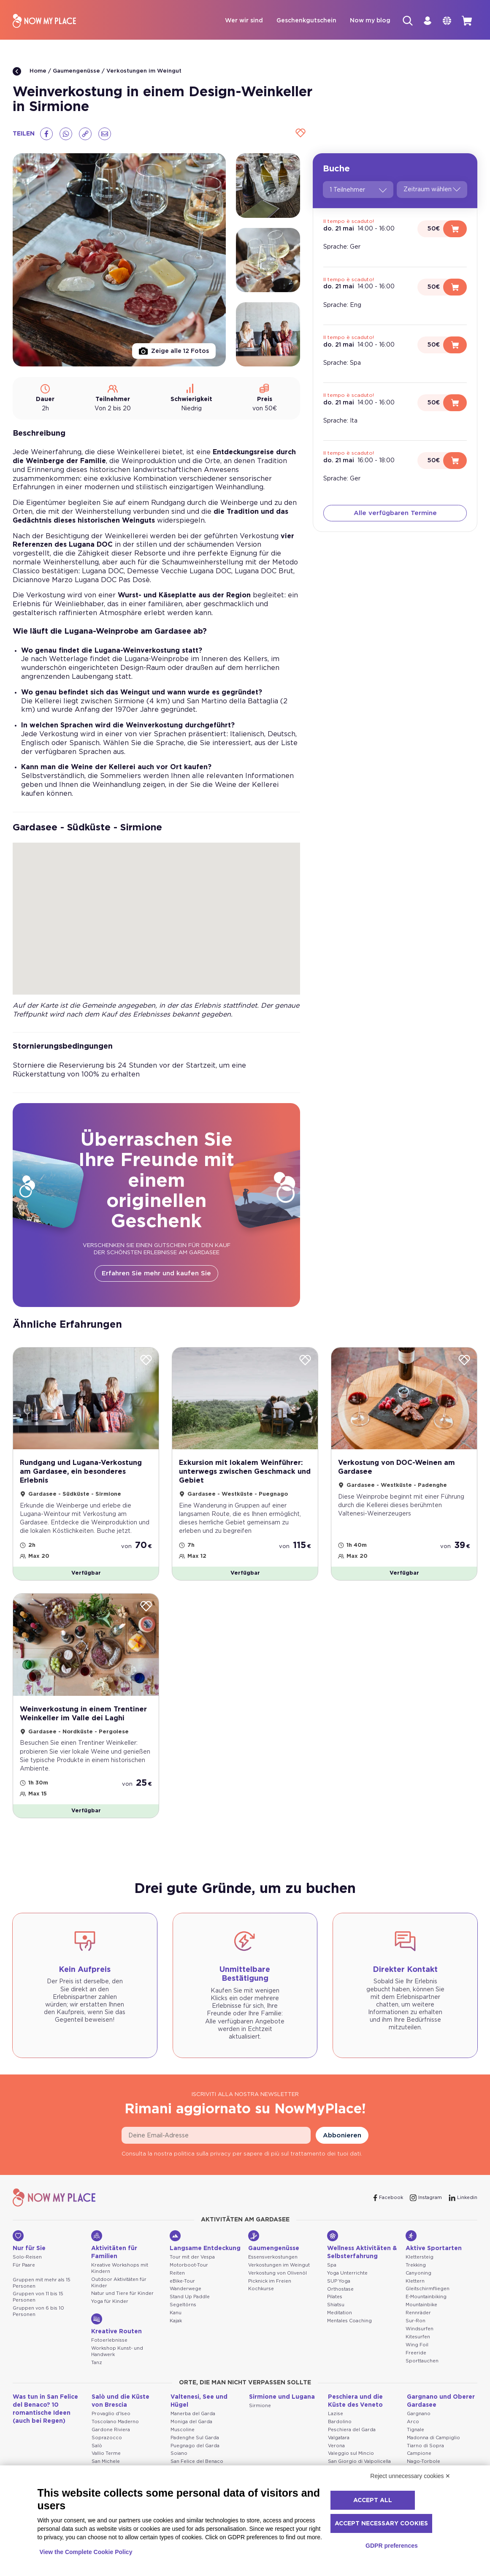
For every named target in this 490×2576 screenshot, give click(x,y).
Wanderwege (185, 2300)
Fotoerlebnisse (109, 2352)
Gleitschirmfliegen (427, 2300)
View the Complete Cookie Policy (86, 2552)
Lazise (335, 2425)
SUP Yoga (338, 2292)
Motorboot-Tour (189, 2276)
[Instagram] (426, 2209)
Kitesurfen (418, 2348)
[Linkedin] (463, 2209)
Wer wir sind (233, 21)
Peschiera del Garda (352, 2441)
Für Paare (24, 2276)
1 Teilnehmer (358, 191)
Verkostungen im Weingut (143, 72)
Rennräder (418, 2324)
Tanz (96, 2374)
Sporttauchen (422, 2372)
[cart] (465, 21)
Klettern (415, 2292)
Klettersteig (419, 2268)
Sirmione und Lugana (282, 2408)
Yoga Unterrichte (347, 2284)
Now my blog (359, 21)
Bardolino (340, 2433)
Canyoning (418, 2284)
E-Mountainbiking (426, 2308)
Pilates (334, 2308)
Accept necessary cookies (381, 2524)
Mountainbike (421, 2316)
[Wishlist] (299, 135)
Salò (97, 2457)
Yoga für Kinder (109, 2313)
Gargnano (418, 2425)
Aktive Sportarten (434, 2252)
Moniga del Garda (191, 2433)
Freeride (416, 2364)
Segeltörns (183, 2316)
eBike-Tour (182, 2292)
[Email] (104, 135)
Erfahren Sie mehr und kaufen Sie (156, 1275)
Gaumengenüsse (76, 72)
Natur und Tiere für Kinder (122, 2305)
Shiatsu (335, 2316)
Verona (336, 2457)
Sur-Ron (415, 2332)
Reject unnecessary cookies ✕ (410, 2476)
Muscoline (183, 2441)
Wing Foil (417, 2356)
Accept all (372, 2500)
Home (29, 72)
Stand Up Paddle (190, 2308)
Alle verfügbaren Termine (395, 514)
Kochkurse (261, 2300)
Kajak (176, 2332)
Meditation (339, 2324)
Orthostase (340, 2300)
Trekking (416, 2276)
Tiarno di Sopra (425, 2457)
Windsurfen (419, 2340)
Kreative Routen (116, 2335)
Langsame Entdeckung (205, 2252)
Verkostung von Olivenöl (277, 2284)
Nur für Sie (29, 2252)
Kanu (175, 2324)
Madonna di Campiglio (433, 2449)
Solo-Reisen (27, 2268)
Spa (331, 2276)
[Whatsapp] (66, 135)
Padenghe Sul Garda (195, 2449)
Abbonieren (342, 2147)
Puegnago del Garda (195, 2457)
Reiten (177, 2284)
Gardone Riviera (111, 2441)
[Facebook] (46, 135)
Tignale (415, 2441)
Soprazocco (107, 2449)
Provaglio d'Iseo (111, 2425)
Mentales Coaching (349, 2332)
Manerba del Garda (193, 2425)
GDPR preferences (391, 2545)
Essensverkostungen (273, 2268)
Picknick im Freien (269, 2292)
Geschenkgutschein (295, 21)
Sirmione (260, 2417)
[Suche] (398, 21)
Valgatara (338, 2449)
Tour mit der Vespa (192, 2268)
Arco (413, 2433)
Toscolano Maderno (115, 2433)
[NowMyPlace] (44, 22)
